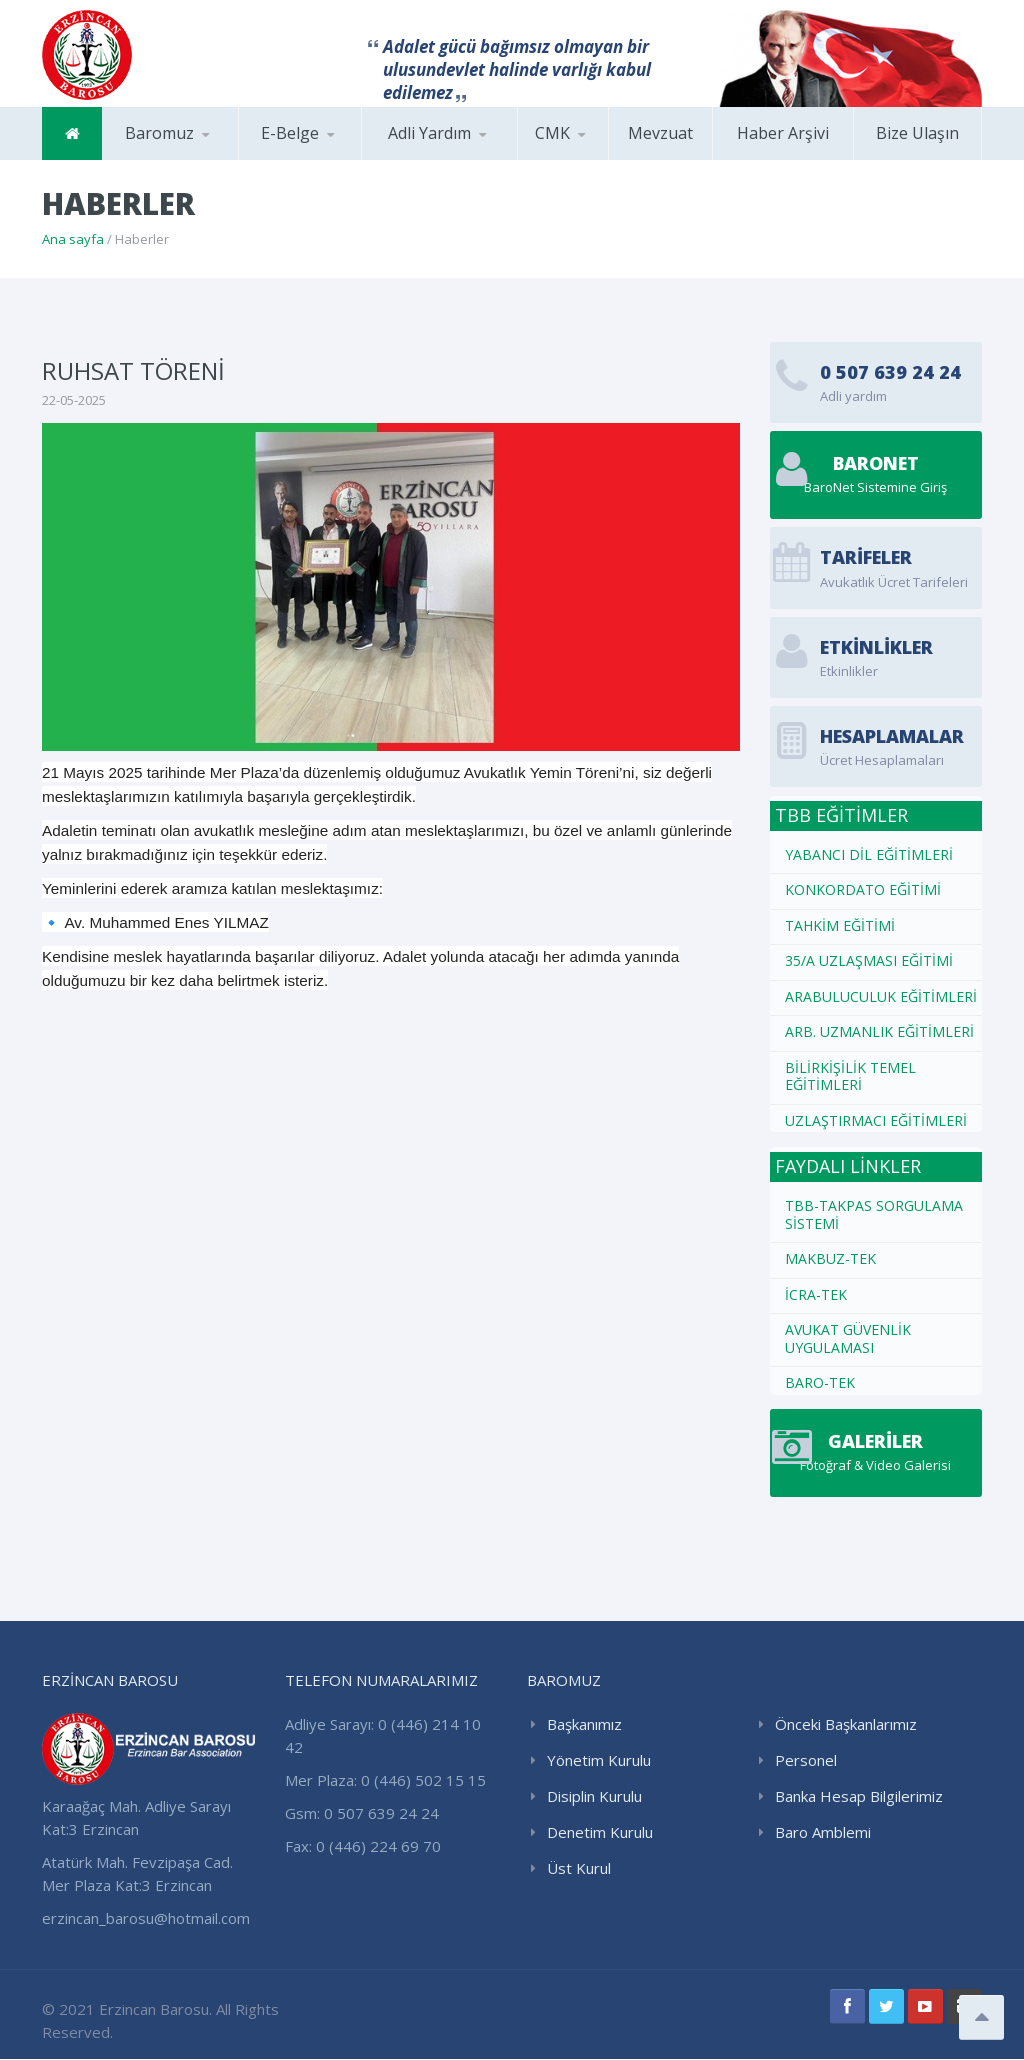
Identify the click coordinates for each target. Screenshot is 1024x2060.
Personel (806, 1761)
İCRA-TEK (816, 1294)
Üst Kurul (579, 1869)
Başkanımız (584, 1725)
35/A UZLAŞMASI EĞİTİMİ (869, 960)
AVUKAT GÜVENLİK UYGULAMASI (848, 1338)
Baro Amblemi (823, 1833)
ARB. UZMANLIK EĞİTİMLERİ (879, 1031)
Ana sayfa (73, 239)
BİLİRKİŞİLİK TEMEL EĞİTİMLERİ (850, 1076)
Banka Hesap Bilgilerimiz (859, 1797)
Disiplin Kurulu (594, 1797)
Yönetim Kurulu (599, 1761)
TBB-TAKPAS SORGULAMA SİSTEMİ (874, 1214)
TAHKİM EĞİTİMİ (840, 925)
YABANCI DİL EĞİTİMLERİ (869, 854)
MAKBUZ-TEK (830, 1258)
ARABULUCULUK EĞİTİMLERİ (881, 996)
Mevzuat (660, 133)
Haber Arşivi (783, 133)
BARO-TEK (820, 1382)
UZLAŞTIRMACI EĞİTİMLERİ (876, 1120)
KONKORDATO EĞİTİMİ (863, 889)
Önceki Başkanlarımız (846, 1725)
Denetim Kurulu (600, 1833)
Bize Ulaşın (917, 133)
